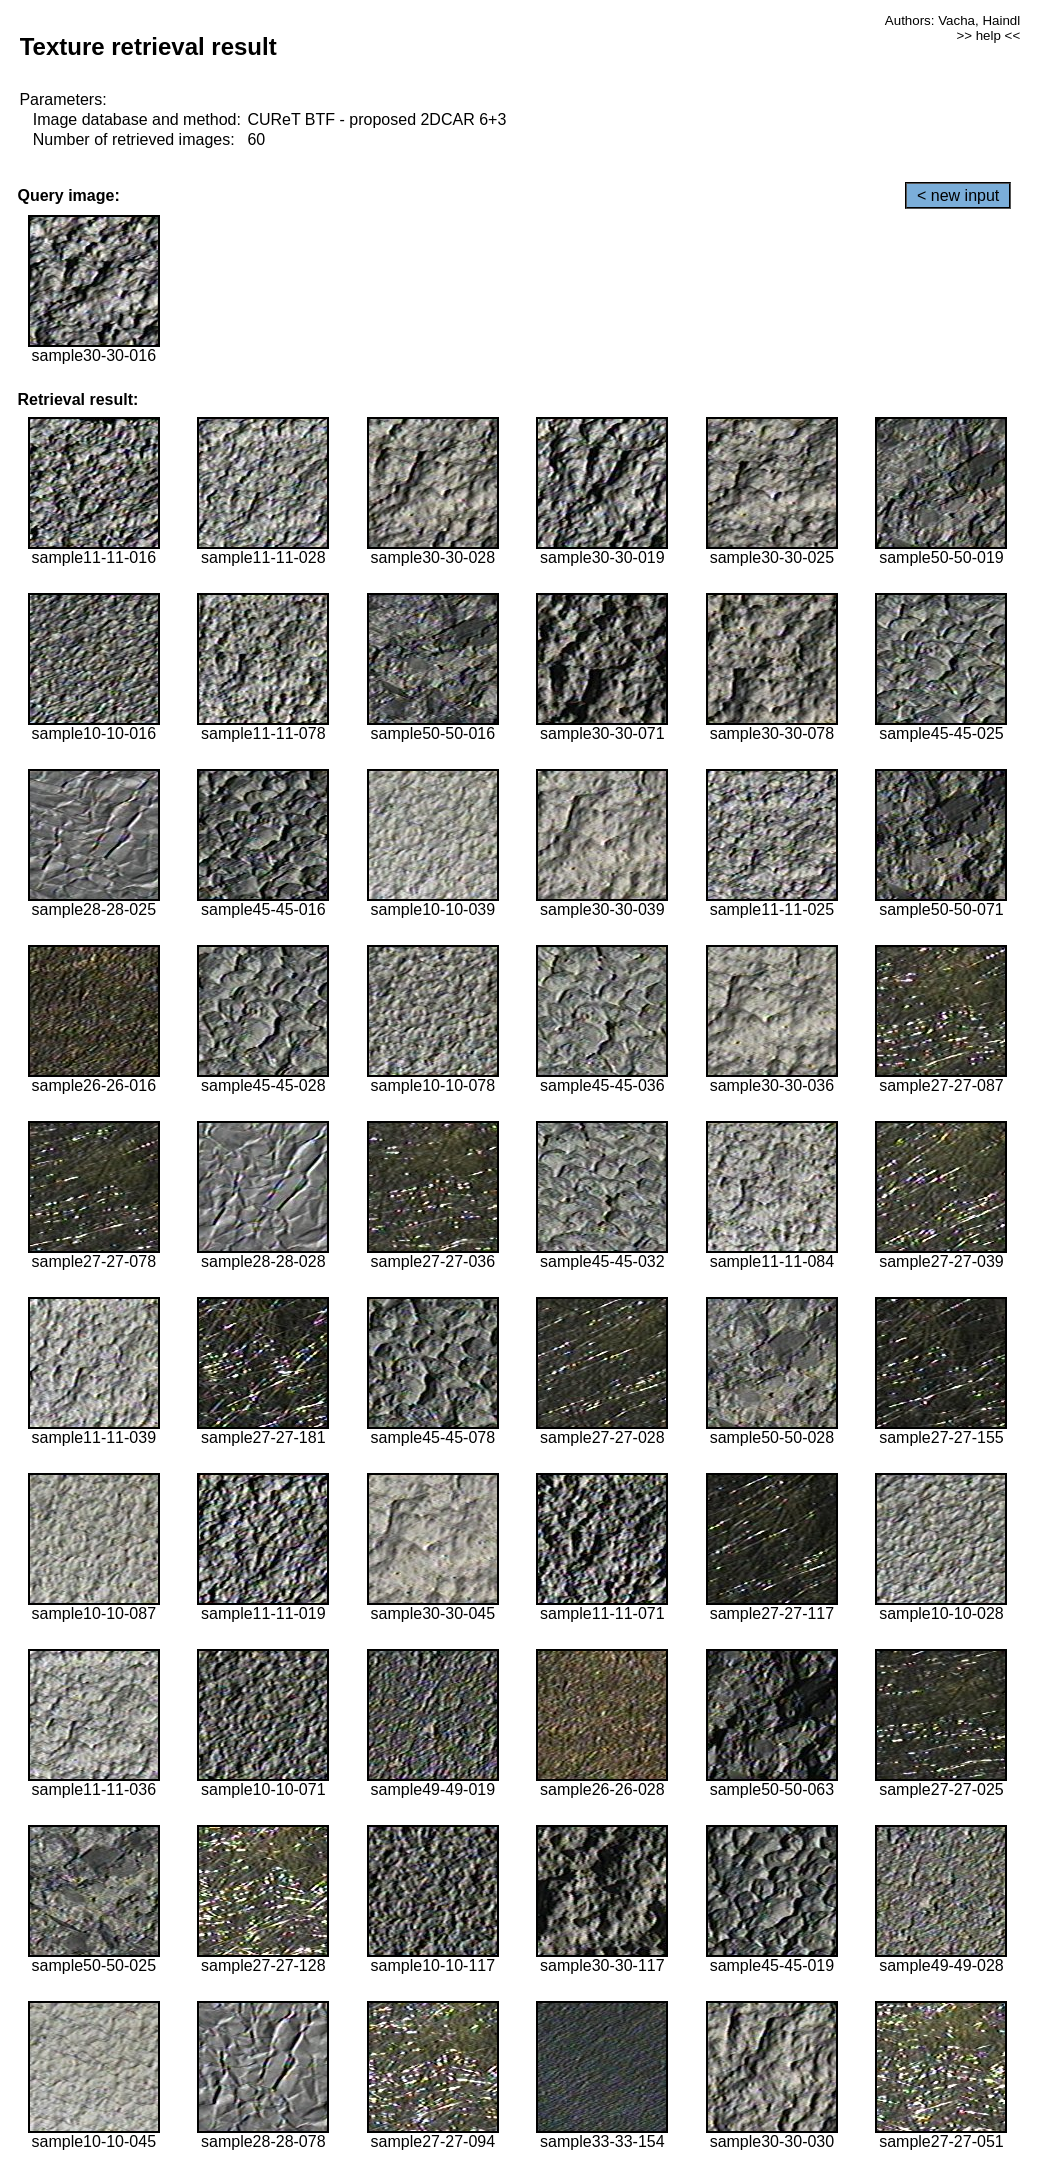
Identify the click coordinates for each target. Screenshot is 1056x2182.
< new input (958, 195)
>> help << (988, 35)
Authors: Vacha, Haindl (952, 20)
